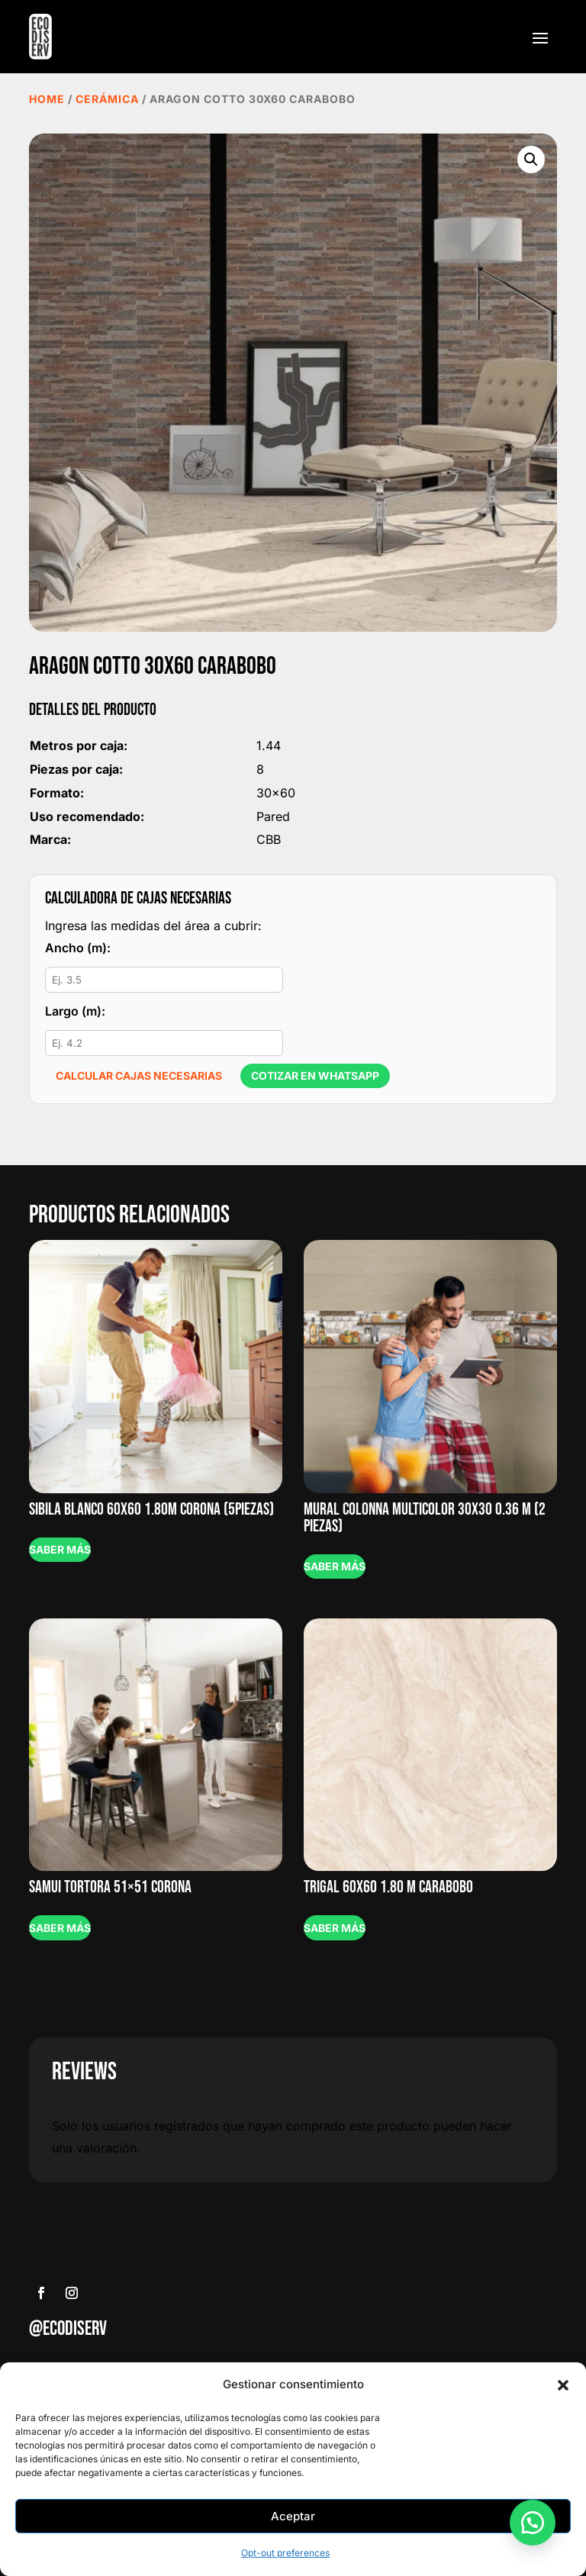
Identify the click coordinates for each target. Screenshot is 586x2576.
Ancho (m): (78, 947)
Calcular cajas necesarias (139, 1075)
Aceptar (293, 2516)
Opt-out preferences (285, 2552)
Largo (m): (75, 1011)
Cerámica (107, 98)
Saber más (60, 1549)
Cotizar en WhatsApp (315, 1075)
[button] (563, 2385)
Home (47, 98)
